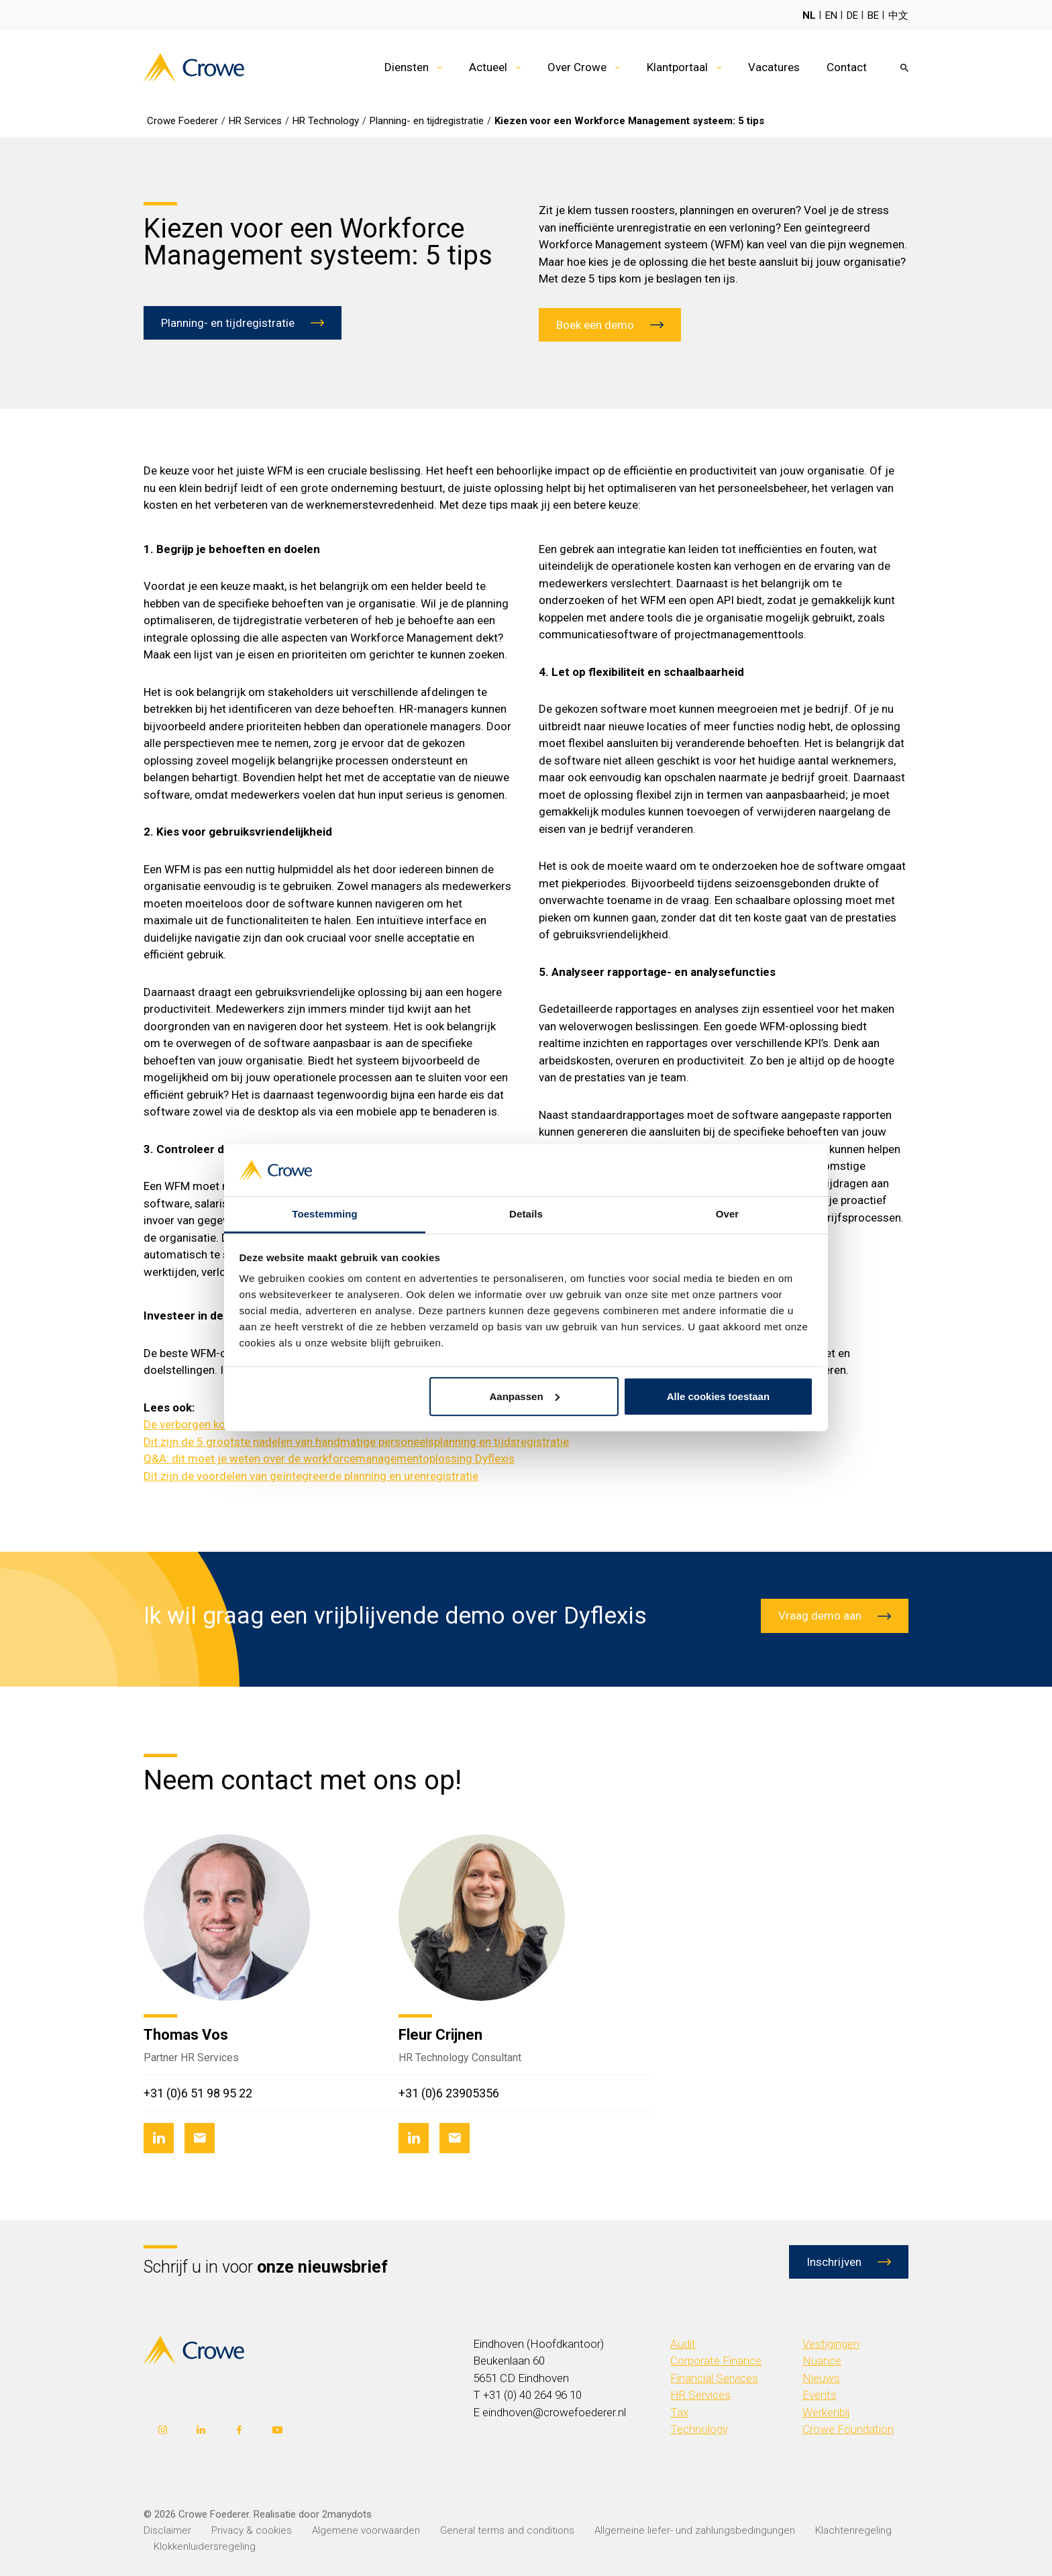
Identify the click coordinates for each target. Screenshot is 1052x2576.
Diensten (406, 67)
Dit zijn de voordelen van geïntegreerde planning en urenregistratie (311, 1476)
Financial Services (714, 2378)
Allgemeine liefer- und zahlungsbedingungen (694, 2530)
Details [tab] (526, 1214)
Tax (679, 2412)
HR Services (700, 2394)
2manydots (347, 2514)
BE (873, 15)
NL (809, 15)
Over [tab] (727, 1214)
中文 (898, 15)
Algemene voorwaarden (366, 2530)
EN (831, 15)
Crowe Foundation (848, 2429)
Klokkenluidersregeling (205, 2546)
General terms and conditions (507, 2530)
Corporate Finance (715, 2360)
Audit (683, 2343)
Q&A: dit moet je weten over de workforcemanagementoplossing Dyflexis (329, 1458)
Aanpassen (525, 1396)
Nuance (821, 2360)
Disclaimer (167, 2530)
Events (819, 2394)
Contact (847, 67)
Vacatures (774, 67)
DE (852, 15)
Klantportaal (677, 67)
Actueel (488, 67)
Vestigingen (830, 2343)
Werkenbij (826, 2412)
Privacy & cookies (251, 2530)
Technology (699, 2429)
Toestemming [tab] (325, 1214)
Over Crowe (577, 67)
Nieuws (821, 2378)
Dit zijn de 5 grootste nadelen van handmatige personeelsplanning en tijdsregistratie (356, 1441)
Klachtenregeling (853, 2530)
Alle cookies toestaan (718, 1396)
